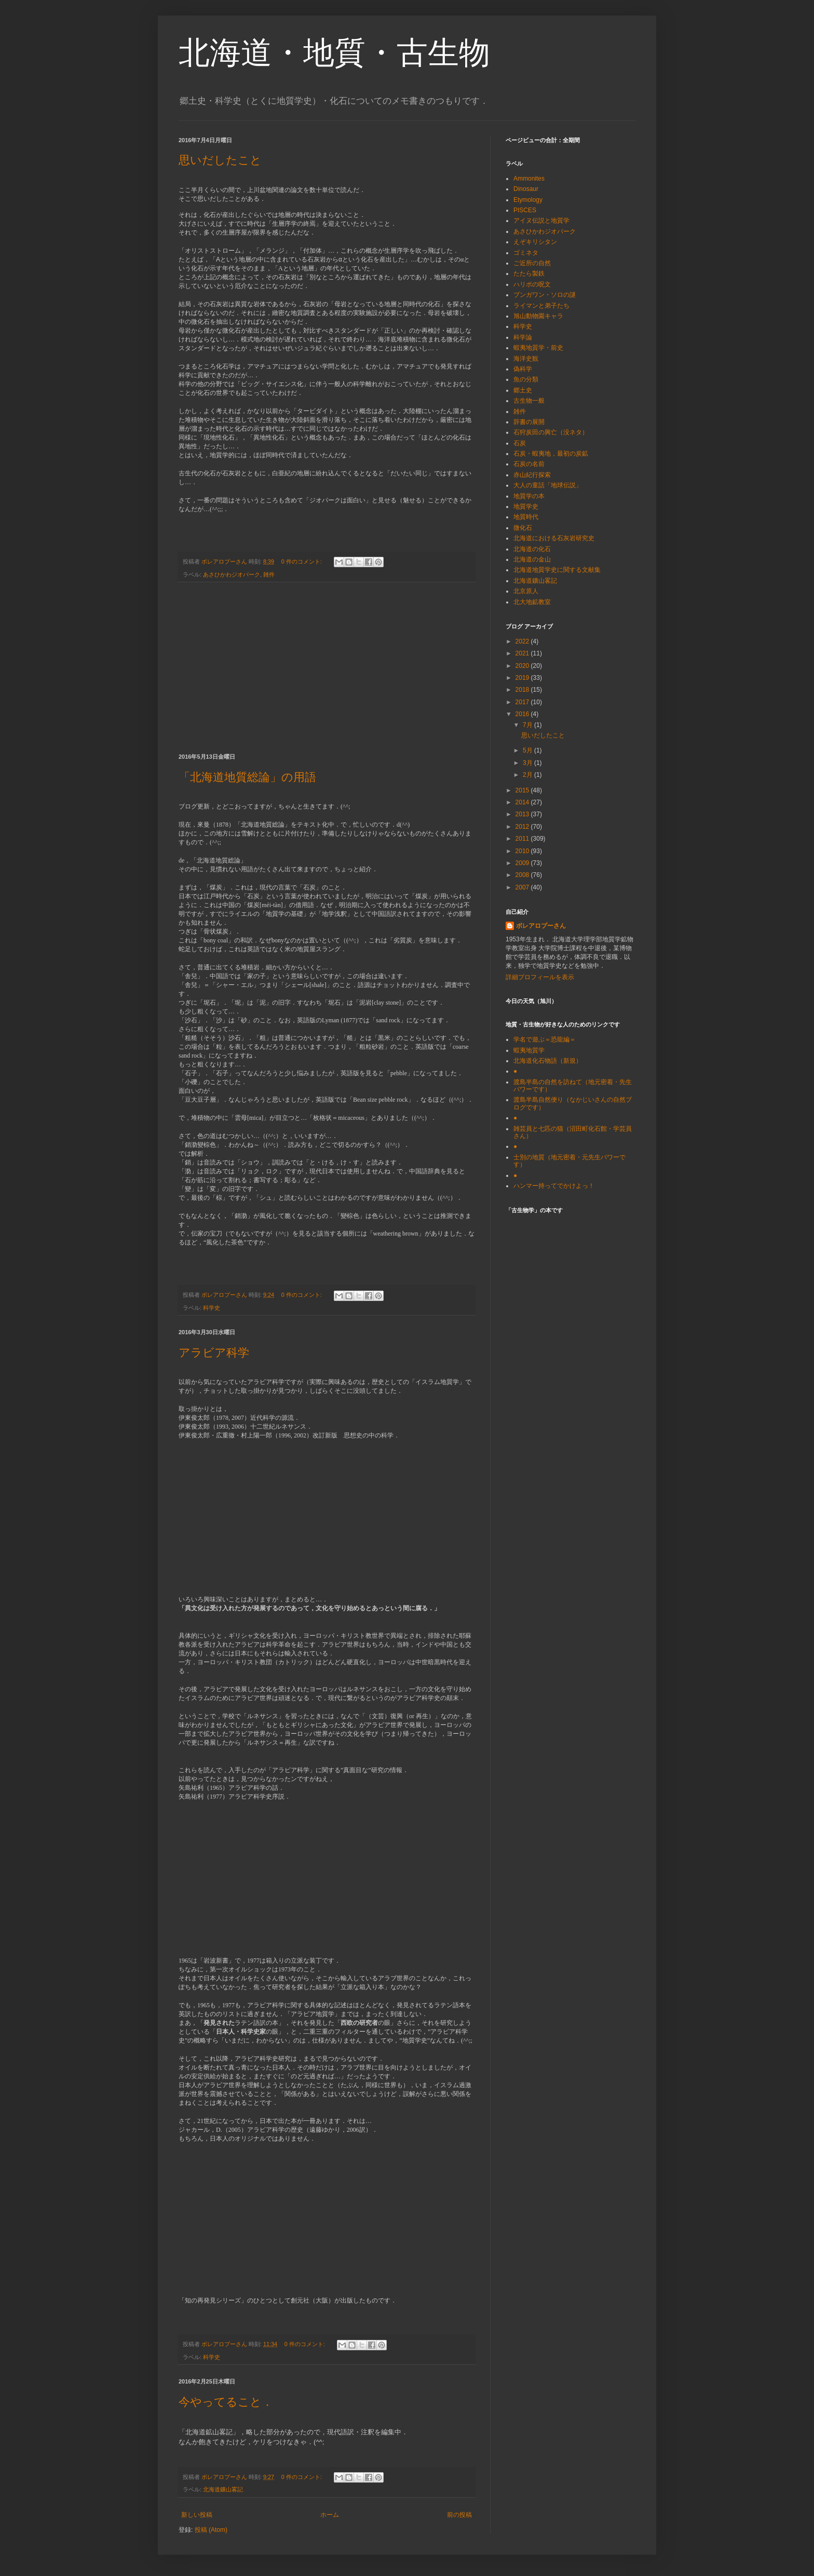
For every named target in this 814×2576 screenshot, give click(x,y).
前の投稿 (459, 2514)
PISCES (524, 210)
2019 (523, 677)
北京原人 (525, 591)
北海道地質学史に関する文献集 (557, 569)
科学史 (211, 1308)
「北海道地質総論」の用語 (247, 777)
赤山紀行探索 (532, 474)
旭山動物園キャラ (538, 316)
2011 (523, 838)
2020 (523, 665)
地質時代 (525, 516)
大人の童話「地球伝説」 (547, 485)
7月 (528, 725)
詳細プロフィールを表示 (540, 977)
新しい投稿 (196, 2514)
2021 (523, 653)
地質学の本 (529, 496)
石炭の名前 (529, 464)
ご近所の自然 (532, 263)
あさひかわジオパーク (231, 574)
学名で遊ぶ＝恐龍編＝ (544, 1039)
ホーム (329, 2514)
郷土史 (522, 390)
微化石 (522, 527)
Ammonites (529, 178)
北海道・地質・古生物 (334, 52)
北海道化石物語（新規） (547, 1060)
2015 (523, 790)
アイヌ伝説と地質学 (541, 220)
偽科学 (522, 369)
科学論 (522, 337)
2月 (528, 774)
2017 (523, 702)
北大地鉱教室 (532, 602)
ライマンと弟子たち (541, 305)
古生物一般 (529, 400)
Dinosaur (525, 189)
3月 (528, 762)
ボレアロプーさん (541, 925)
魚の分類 (525, 379)
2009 (523, 863)
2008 (523, 875)
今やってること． (226, 2401)
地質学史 (525, 506)
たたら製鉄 (529, 273)
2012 (523, 826)
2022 (523, 641)
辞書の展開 (529, 422)
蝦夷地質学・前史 (538, 347)
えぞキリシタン (535, 241)
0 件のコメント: (302, 561)
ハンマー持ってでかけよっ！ (553, 1185)
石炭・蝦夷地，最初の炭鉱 (550, 453)
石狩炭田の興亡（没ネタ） (550, 432)
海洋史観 (525, 358)
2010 (523, 851)
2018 (523, 689)
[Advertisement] (326, 668)
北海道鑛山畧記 (223, 2489)
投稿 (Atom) (211, 2529)
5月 (528, 750)
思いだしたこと (220, 160)
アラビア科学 (214, 1352)
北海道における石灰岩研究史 (553, 538)
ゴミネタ (525, 252)
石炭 (519, 443)
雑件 (269, 574)
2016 (523, 714)
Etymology (527, 199)
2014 (523, 802)
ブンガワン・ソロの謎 (544, 294)
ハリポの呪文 (532, 284)
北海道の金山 (532, 559)
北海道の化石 (532, 549)
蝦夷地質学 (529, 1050)
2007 (523, 887)
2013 (523, 814)
